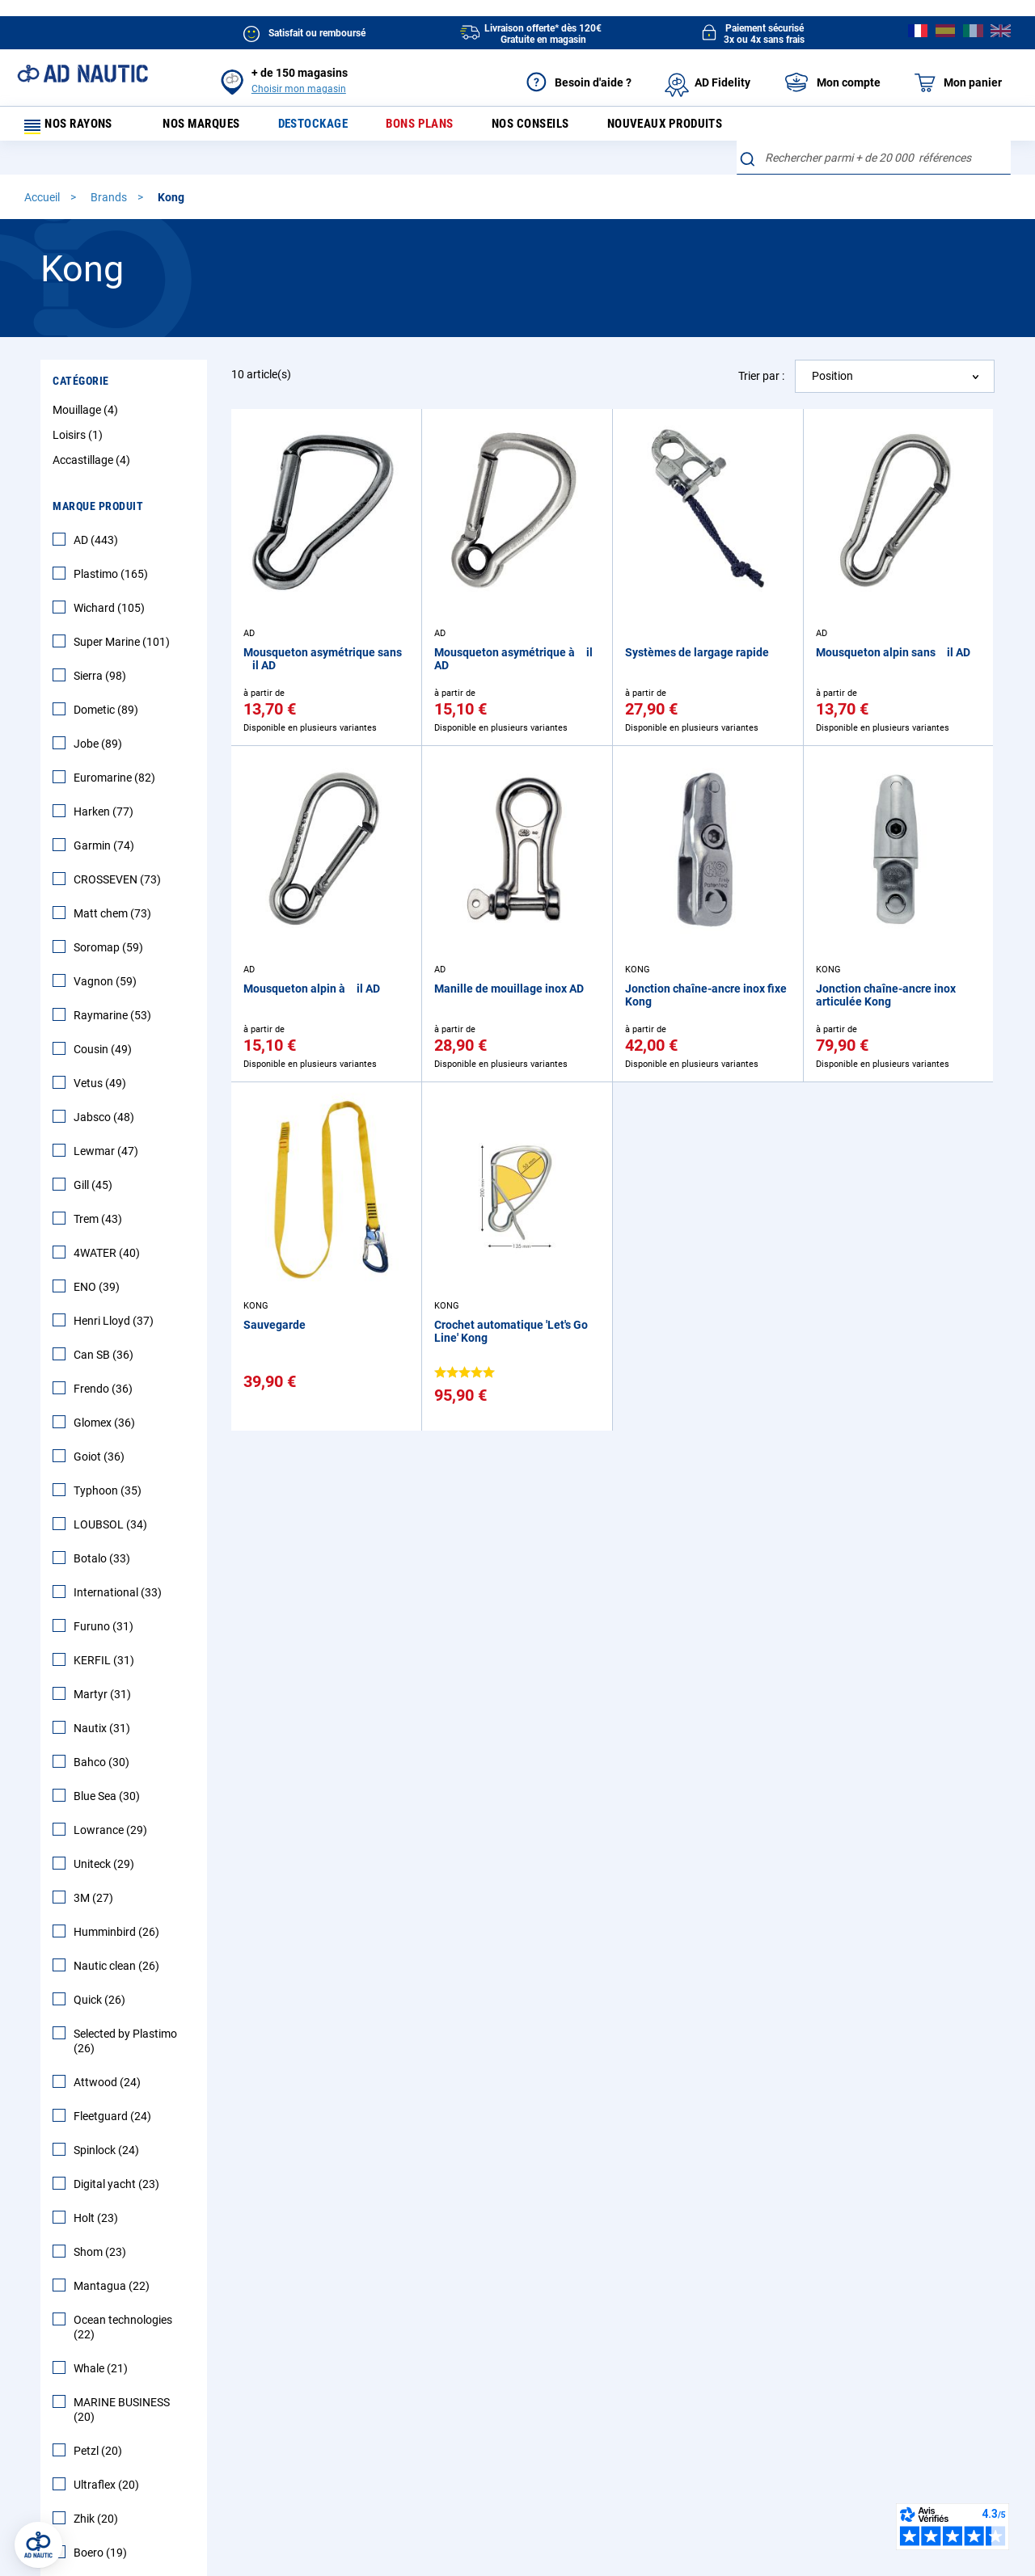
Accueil (43, 204)
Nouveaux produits (690, 127)
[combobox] (874, 165)
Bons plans (433, 127)
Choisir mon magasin (298, 89)
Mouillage (87, 417)
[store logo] (82, 73)
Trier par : (761, 382)
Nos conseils (549, 127)
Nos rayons (74, 127)
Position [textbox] (832, 383)
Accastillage (93, 467)
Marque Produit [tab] (98, 513)
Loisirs (80, 442)
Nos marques (207, 127)
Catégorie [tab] (81, 388)
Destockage (323, 127)
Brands (110, 204)
